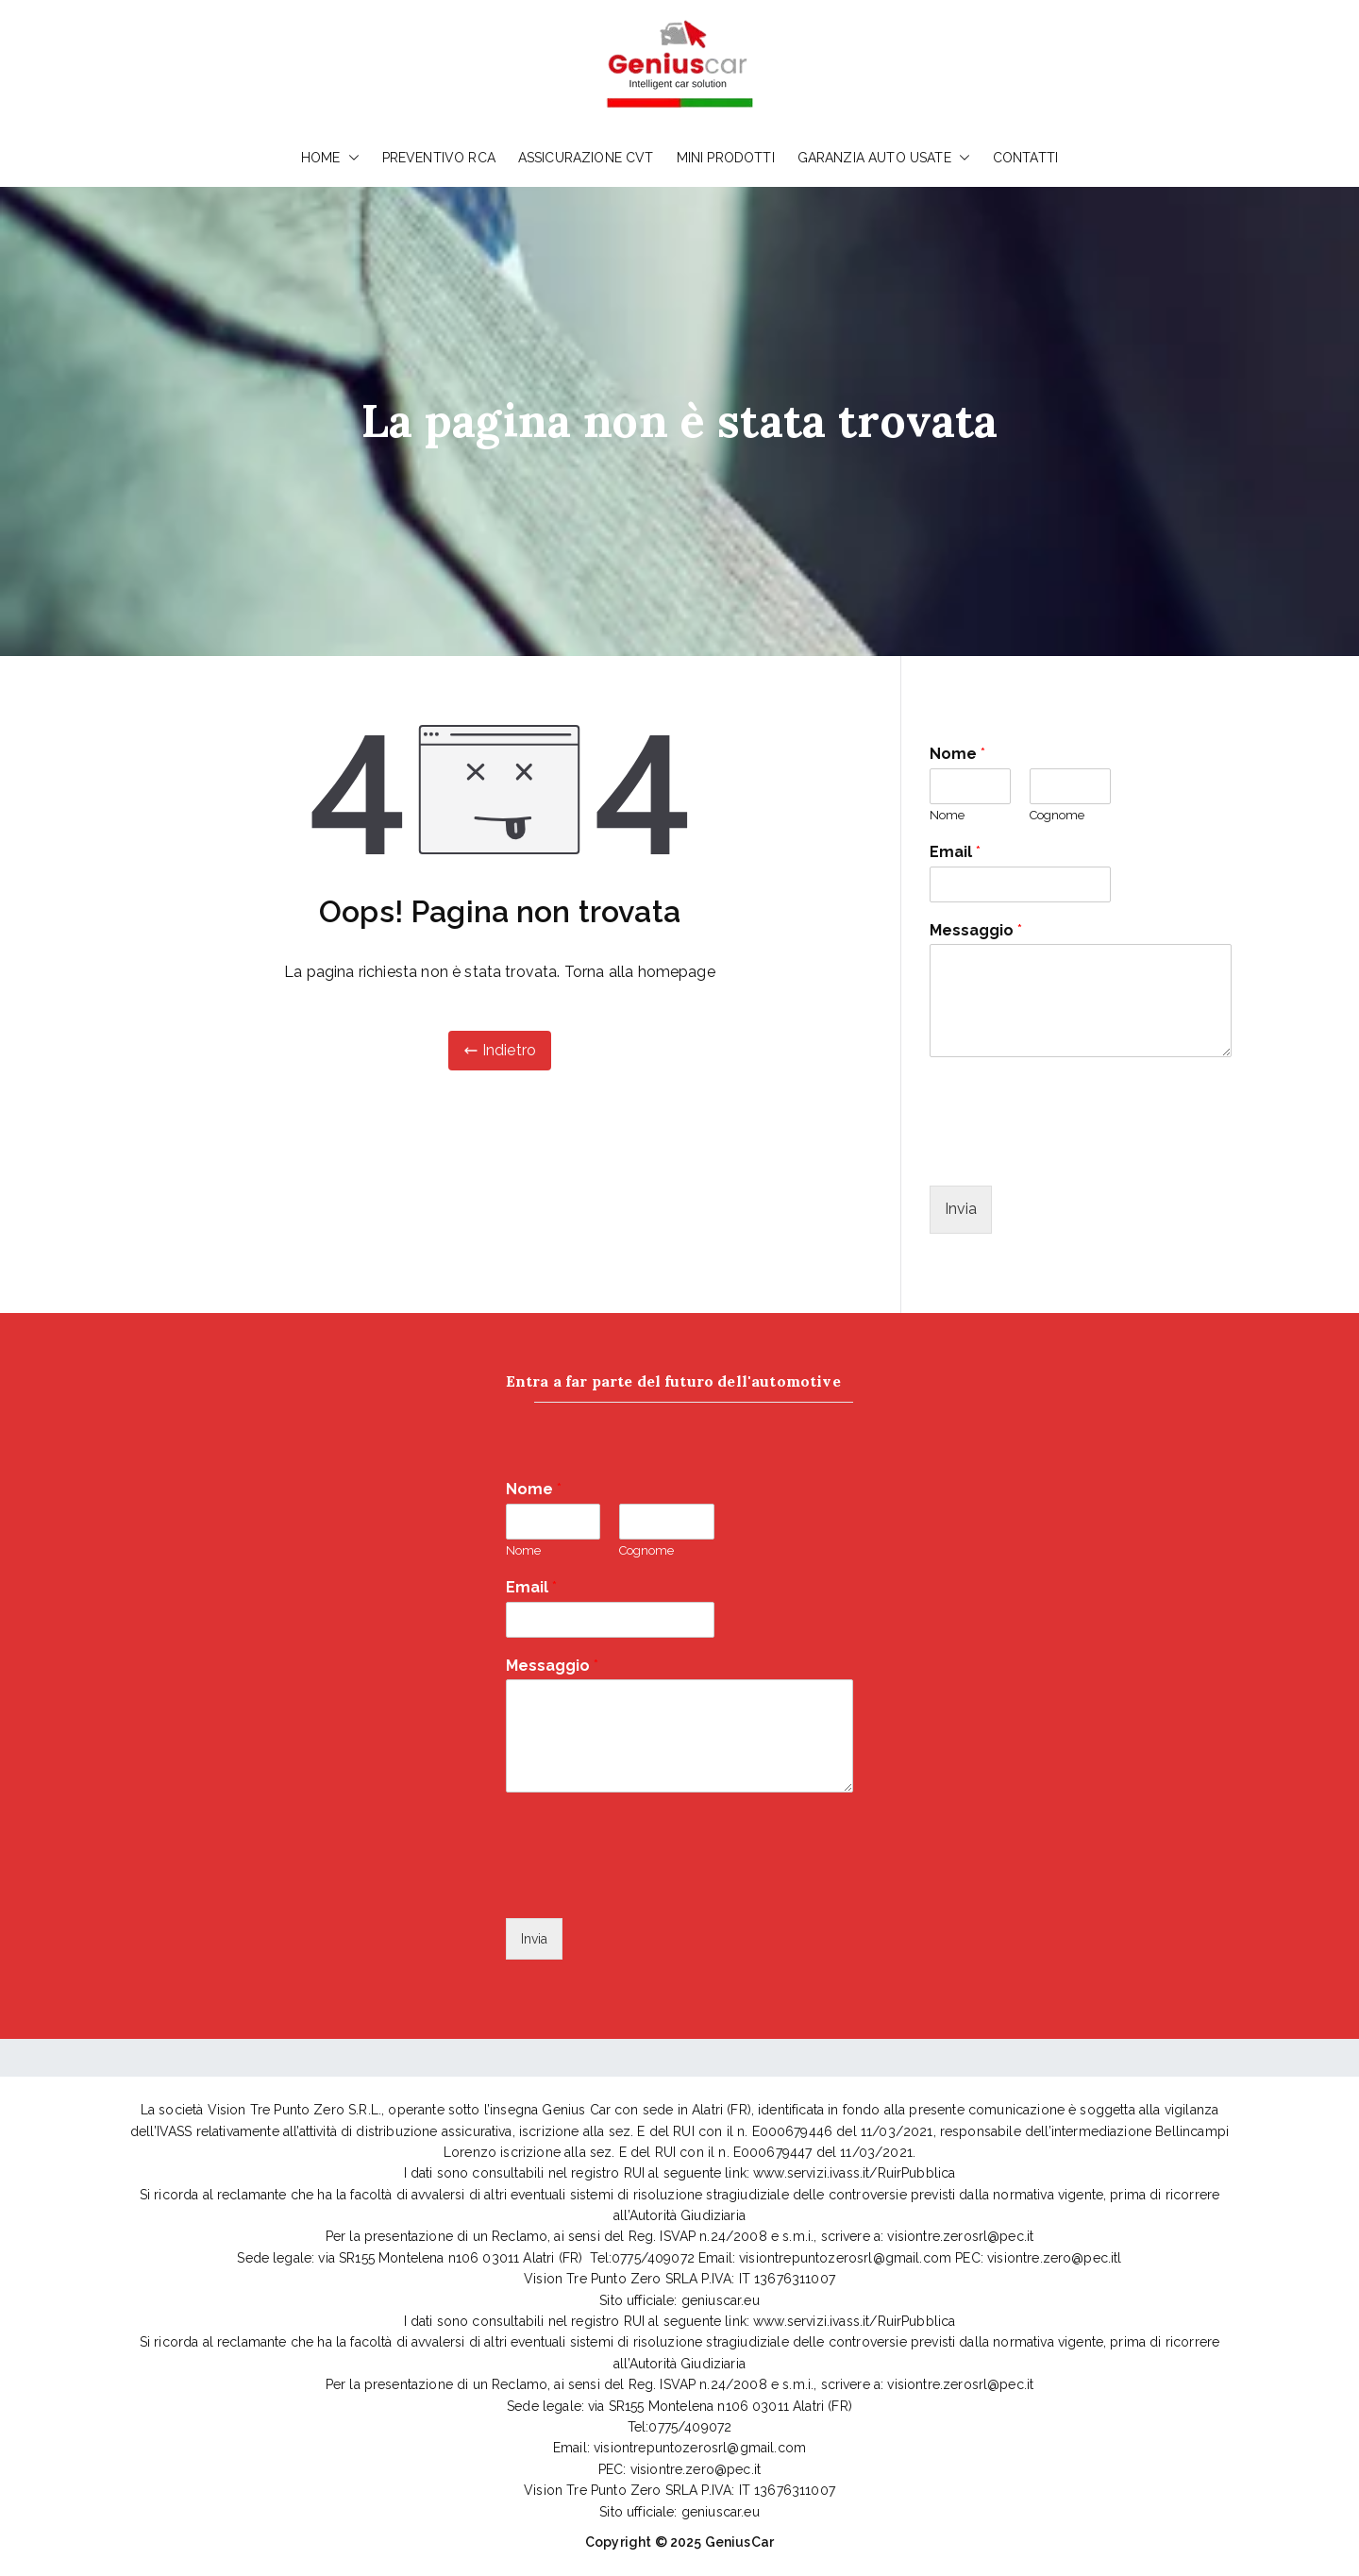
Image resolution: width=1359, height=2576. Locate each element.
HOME (330, 157)
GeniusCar (739, 2542)
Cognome (1057, 815)
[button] (350, 157)
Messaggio (976, 930)
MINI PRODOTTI (726, 157)
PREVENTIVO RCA (438, 157)
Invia (961, 1209)
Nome (957, 754)
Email (955, 852)
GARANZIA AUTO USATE (883, 157)
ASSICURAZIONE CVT (586, 157)
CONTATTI (1025, 157)
